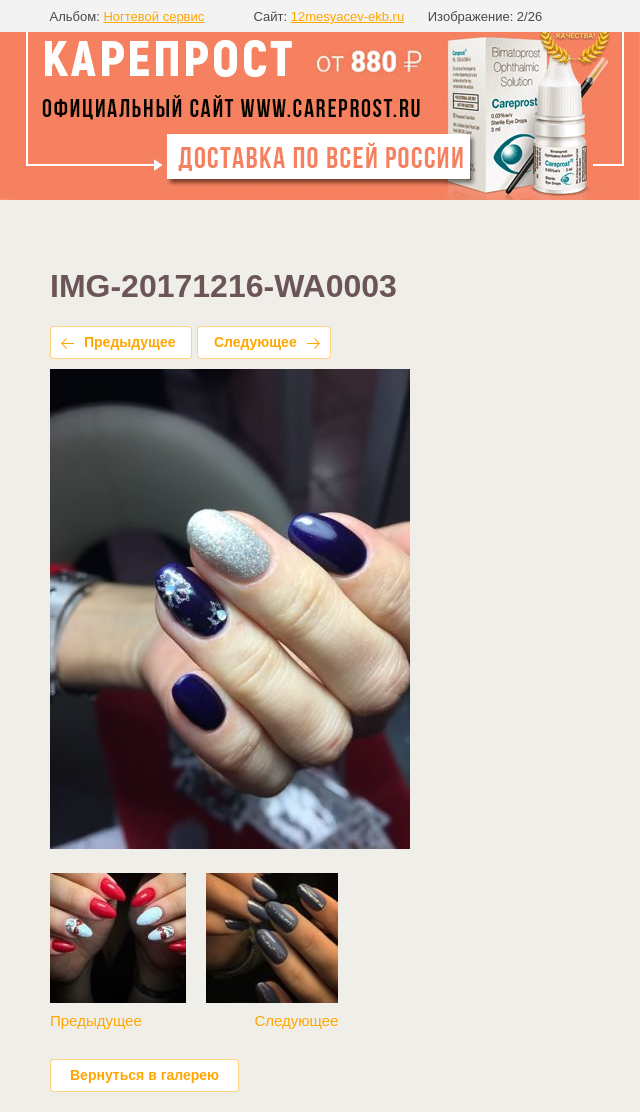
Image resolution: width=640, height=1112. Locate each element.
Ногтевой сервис (153, 16)
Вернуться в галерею (144, 1075)
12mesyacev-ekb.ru (347, 16)
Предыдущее (129, 342)
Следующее (255, 342)
